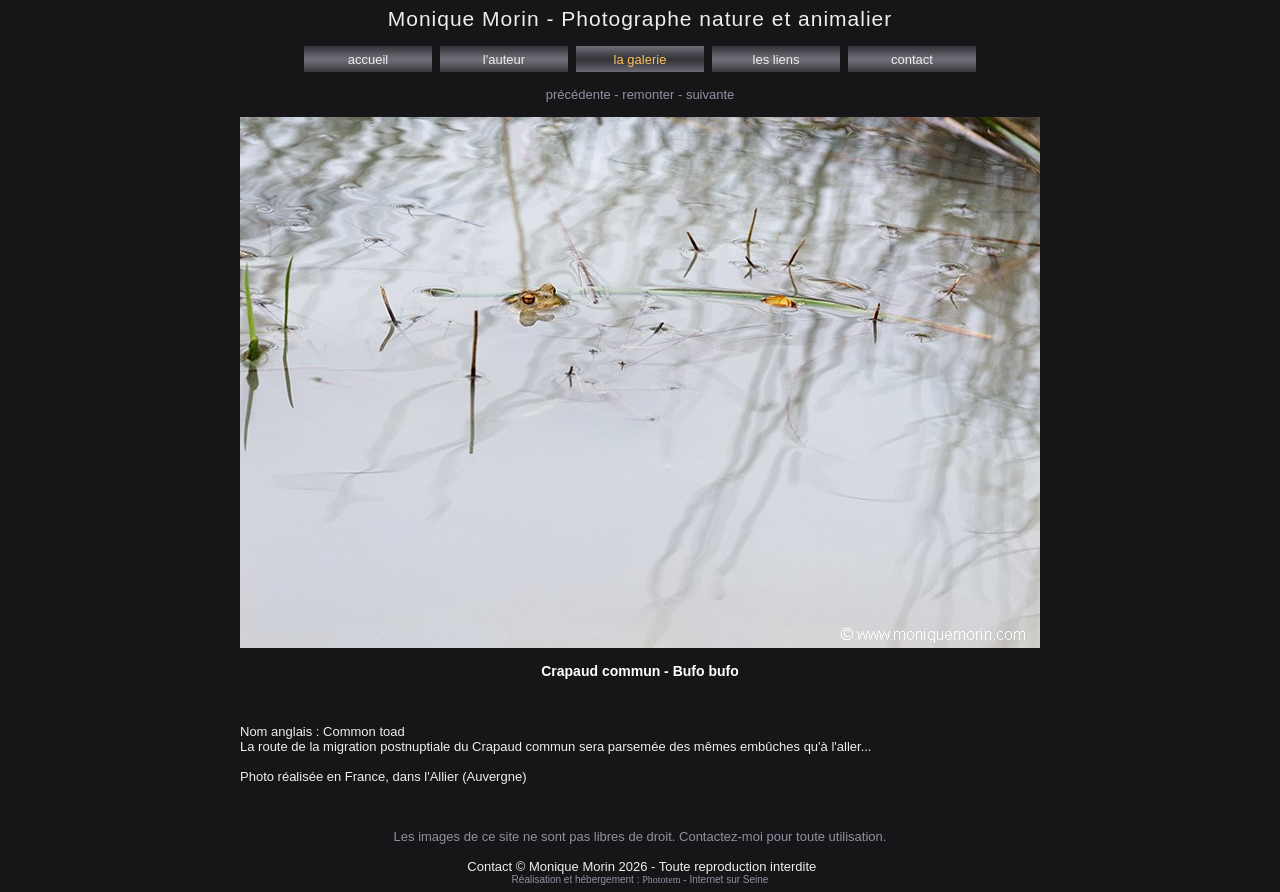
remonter (648, 94)
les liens (776, 59)
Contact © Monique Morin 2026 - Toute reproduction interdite (641, 866)
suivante (710, 94)
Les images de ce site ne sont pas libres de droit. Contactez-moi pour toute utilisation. (640, 836)
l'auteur (504, 59)
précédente (578, 94)
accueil (368, 59)
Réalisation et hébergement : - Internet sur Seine (640, 879)
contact (911, 59)
